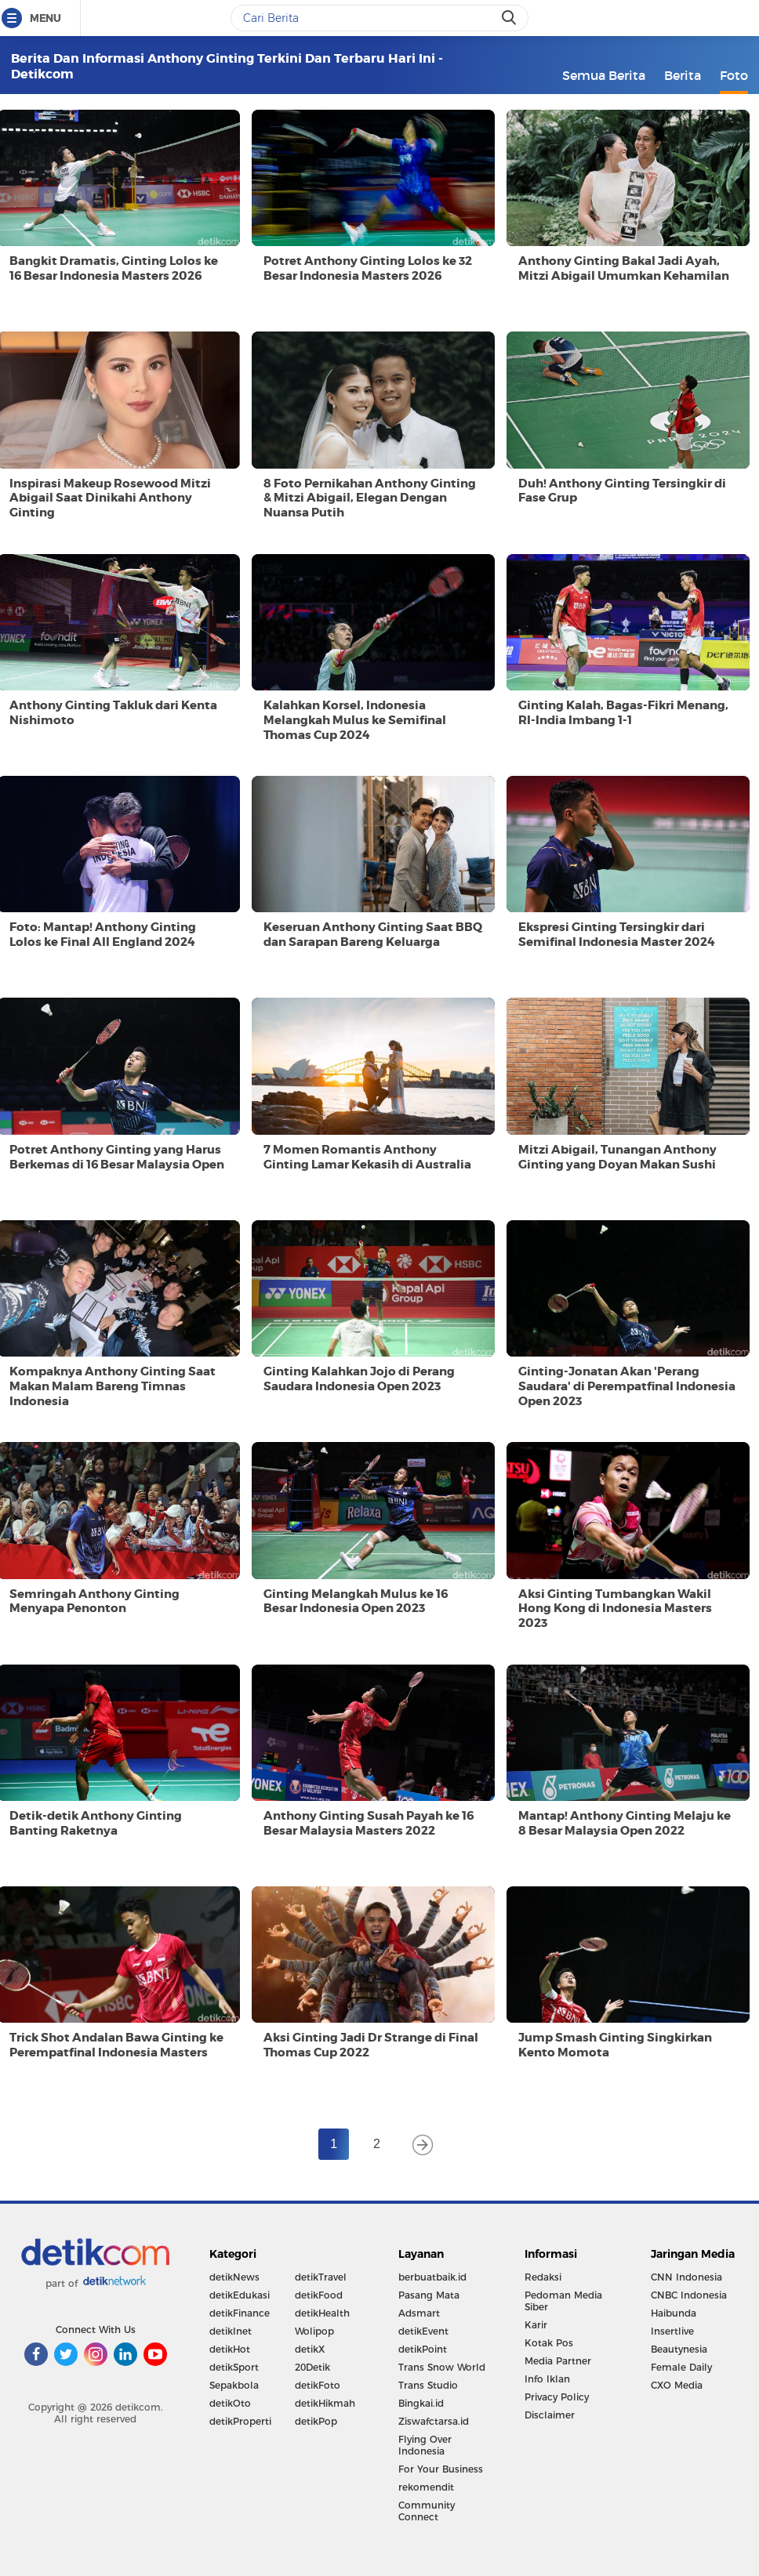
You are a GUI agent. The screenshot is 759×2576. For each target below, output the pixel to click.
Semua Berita (603, 75)
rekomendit (426, 2487)
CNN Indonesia (686, 2277)
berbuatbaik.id (432, 2277)
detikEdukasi (239, 2295)
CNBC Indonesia (689, 2295)
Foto (734, 75)
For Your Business (440, 2469)
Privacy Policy (557, 2397)
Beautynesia (679, 2349)
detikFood (319, 2295)
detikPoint (422, 2349)
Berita (682, 75)
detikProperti (240, 2421)
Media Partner (558, 2361)
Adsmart (419, 2313)
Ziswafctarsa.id (433, 2421)
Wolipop (314, 2331)
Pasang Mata (428, 2295)
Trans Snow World (441, 2367)
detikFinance (239, 2313)
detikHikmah (325, 2403)
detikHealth (322, 2313)
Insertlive (672, 2331)
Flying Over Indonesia (425, 2445)
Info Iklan (547, 2379)
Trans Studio (428, 2385)
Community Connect (426, 2511)
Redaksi (543, 2277)
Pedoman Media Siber (563, 2301)
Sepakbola (234, 2385)
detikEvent (423, 2331)
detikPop (316, 2421)
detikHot (229, 2349)
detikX (310, 2349)
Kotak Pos (549, 2343)
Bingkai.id (421, 2403)
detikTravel (321, 2277)
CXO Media (677, 2385)
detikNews (234, 2277)
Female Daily (681, 2367)
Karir (536, 2325)
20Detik (312, 2367)
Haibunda (673, 2313)
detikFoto (317, 2385)
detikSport (234, 2367)
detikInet (230, 2331)
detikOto (230, 2403)
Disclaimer (550, 2415)
